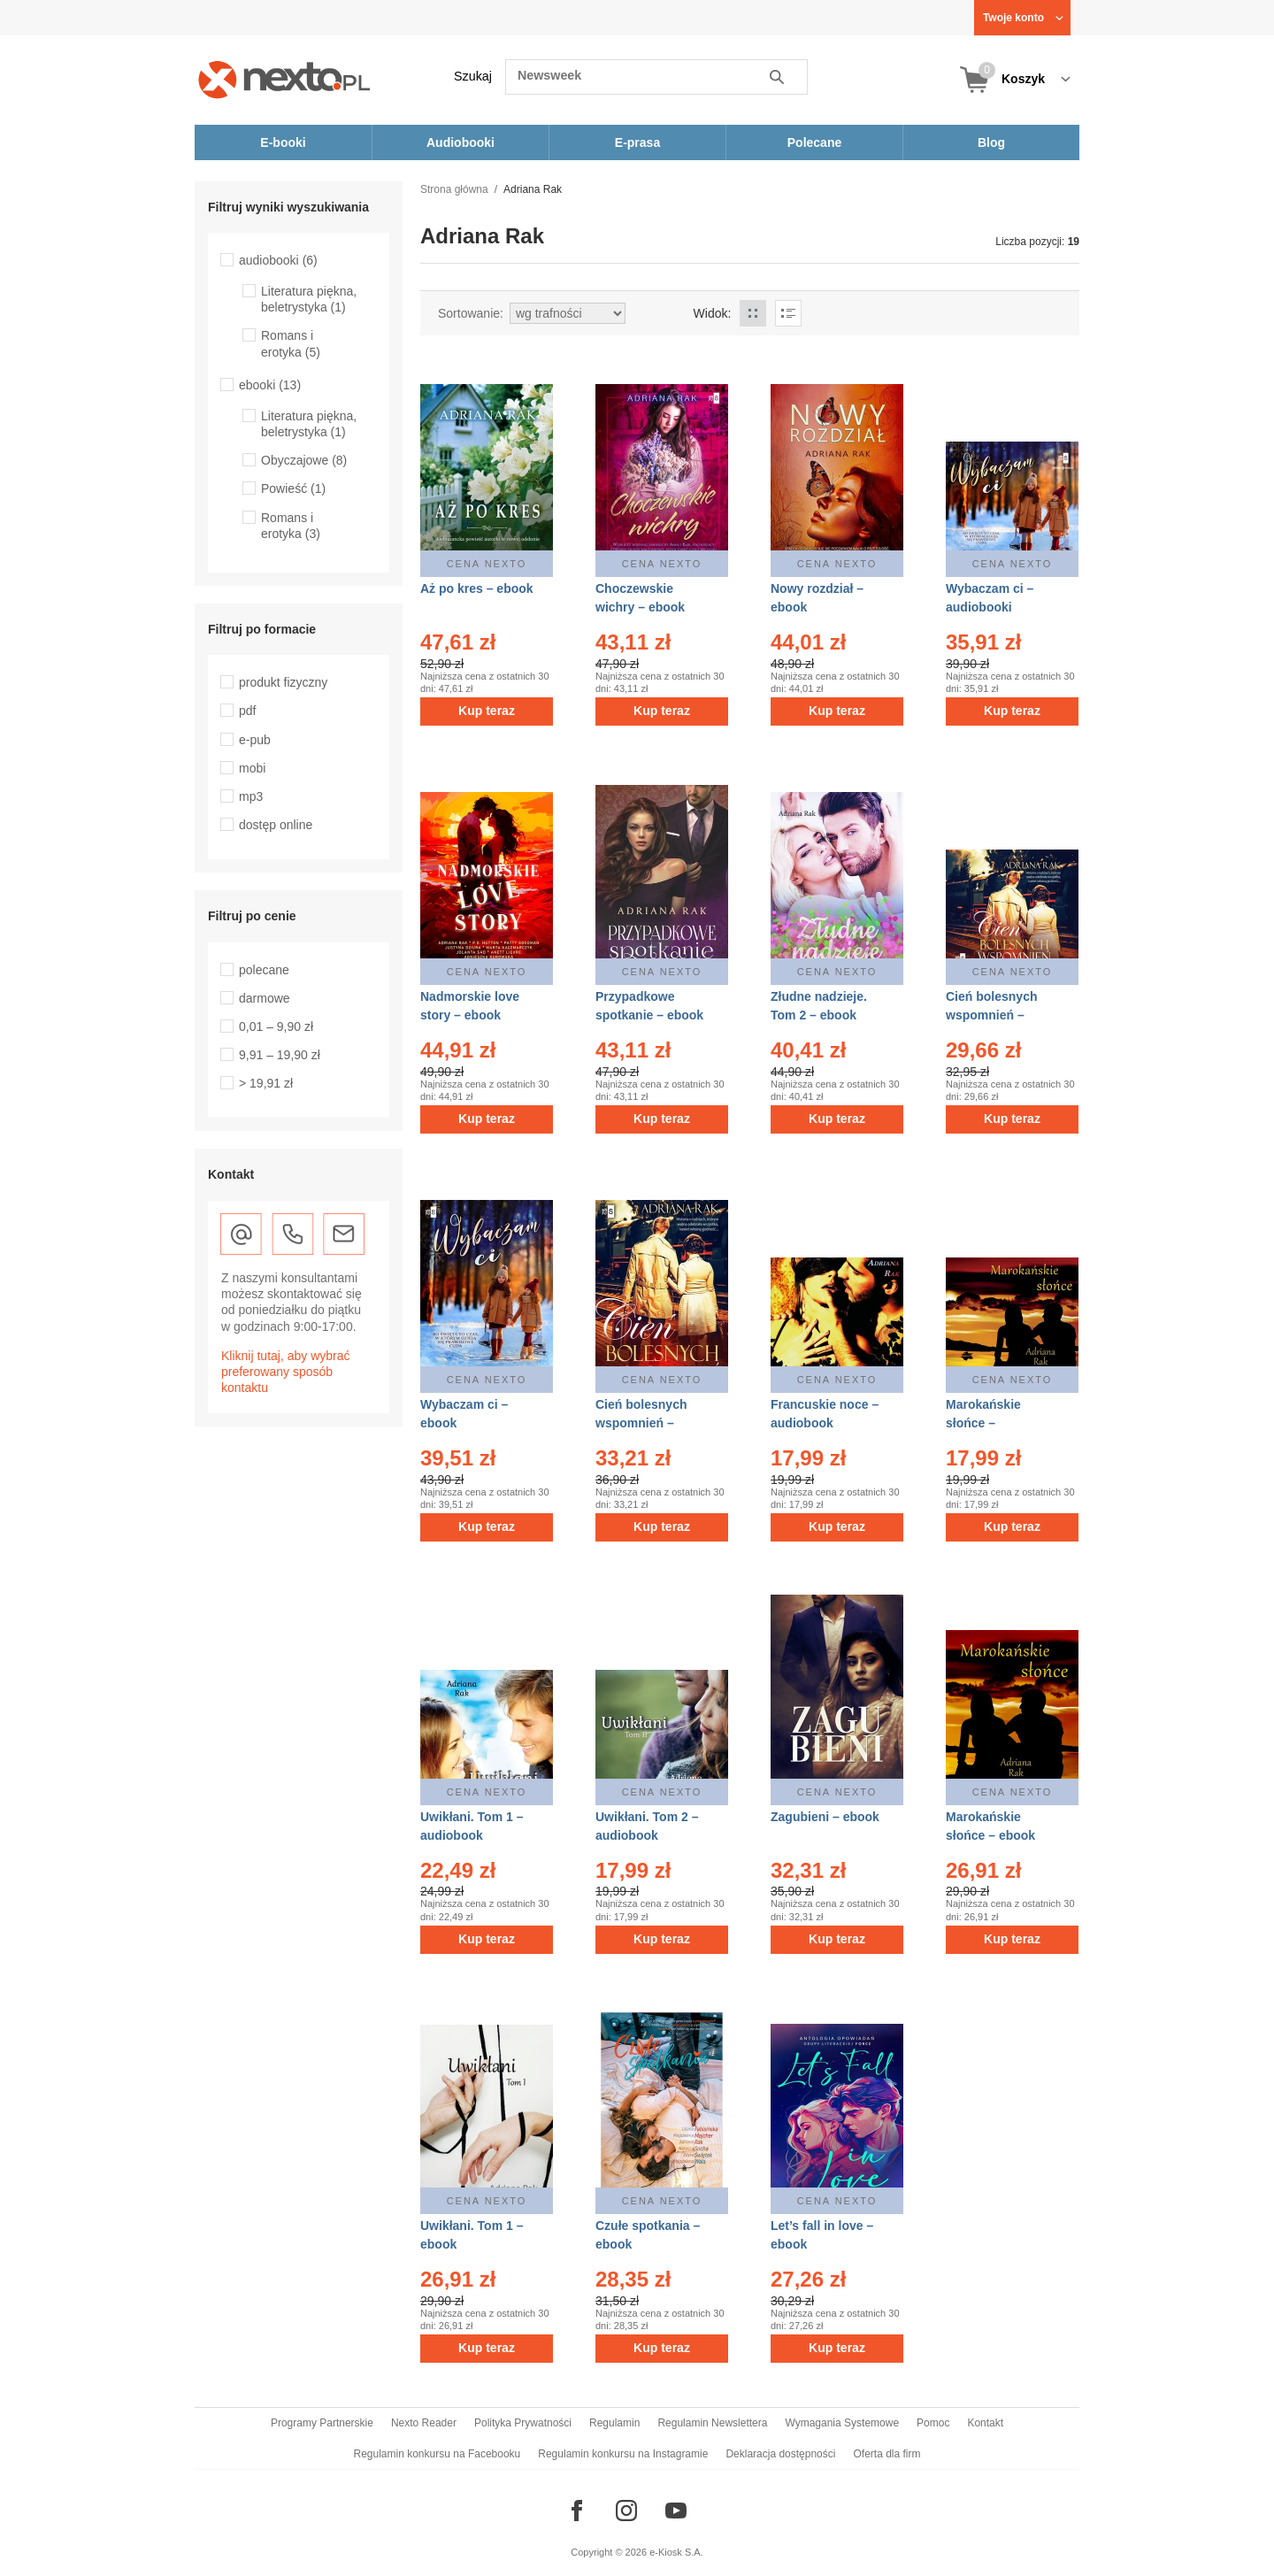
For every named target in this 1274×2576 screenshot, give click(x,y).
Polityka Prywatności (523, 2423)
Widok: (713, 313)
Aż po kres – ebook (476, 588)
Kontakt (985, 2423)
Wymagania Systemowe (842, 2423)
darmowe (264, 998)
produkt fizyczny (283, 682)
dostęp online (275, 825)
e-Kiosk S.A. (676, 2552)
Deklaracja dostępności (780, 2454)
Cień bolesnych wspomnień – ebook (641, 1423)
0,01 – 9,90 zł (276, 1026)
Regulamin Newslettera (712, 2423)
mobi (252, 768)
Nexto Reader (424, 2423)
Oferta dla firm (886, 2454)
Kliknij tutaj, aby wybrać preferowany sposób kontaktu (285, 1372)
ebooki (270, 385)
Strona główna (454, 189)
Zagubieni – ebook (825, 1817)
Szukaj (473, 76)
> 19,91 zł (266, 1083)
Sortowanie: (470, 313)
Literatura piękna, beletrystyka (309, 299)
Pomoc (933, 2423)
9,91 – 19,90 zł (279, 1055)
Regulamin (614, 2423)
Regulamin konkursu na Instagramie (623, 2454)
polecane (264, 970)
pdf (247, 711)
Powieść (293, 488)
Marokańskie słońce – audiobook (983, 1423)
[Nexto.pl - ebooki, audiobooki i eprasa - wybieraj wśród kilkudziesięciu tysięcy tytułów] (284, 79)
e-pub (255, 740)
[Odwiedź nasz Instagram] (626, 2510)
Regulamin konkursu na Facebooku (437, 2454)
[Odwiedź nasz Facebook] (577, 2510)
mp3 (251, 796)
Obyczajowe (304, 460)
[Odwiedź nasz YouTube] (676, 2510)
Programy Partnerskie (322, 2423)
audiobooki (278, 260)
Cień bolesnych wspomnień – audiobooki (991, 1015)
